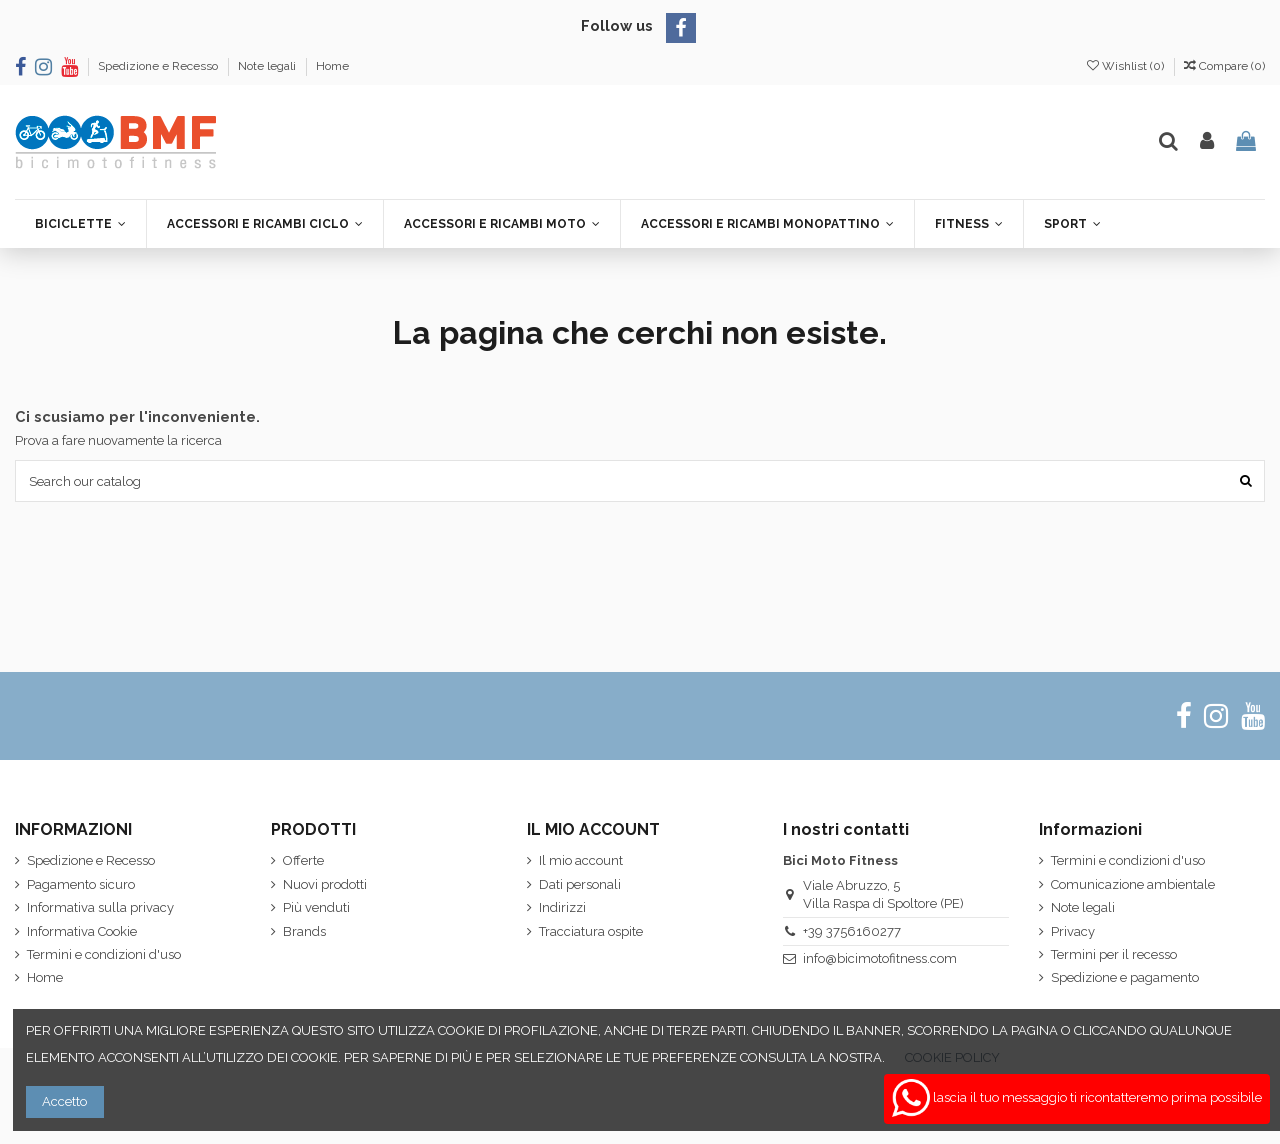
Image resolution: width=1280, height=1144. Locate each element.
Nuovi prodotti (325, 884)
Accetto (64, 1101)
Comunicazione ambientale (1133, 884)
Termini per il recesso (1114, 954)
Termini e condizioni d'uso (104, 954)
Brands (304, 931)
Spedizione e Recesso (159, 66)
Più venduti (316, 907)
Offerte (303, 860)
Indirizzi (562, 907)
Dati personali (580, 884)
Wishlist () (1127, 66)
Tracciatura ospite (591, 931)
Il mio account (581, 860)
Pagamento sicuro (81, 884)
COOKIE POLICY (952, 1057)
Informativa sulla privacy (100, 907)
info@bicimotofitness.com (880, 958)
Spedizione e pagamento (1125, 977)
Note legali (268, 66)
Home (332, 66)
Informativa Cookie (82, 931)
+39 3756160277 (852, 931)
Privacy (1073, 931)
